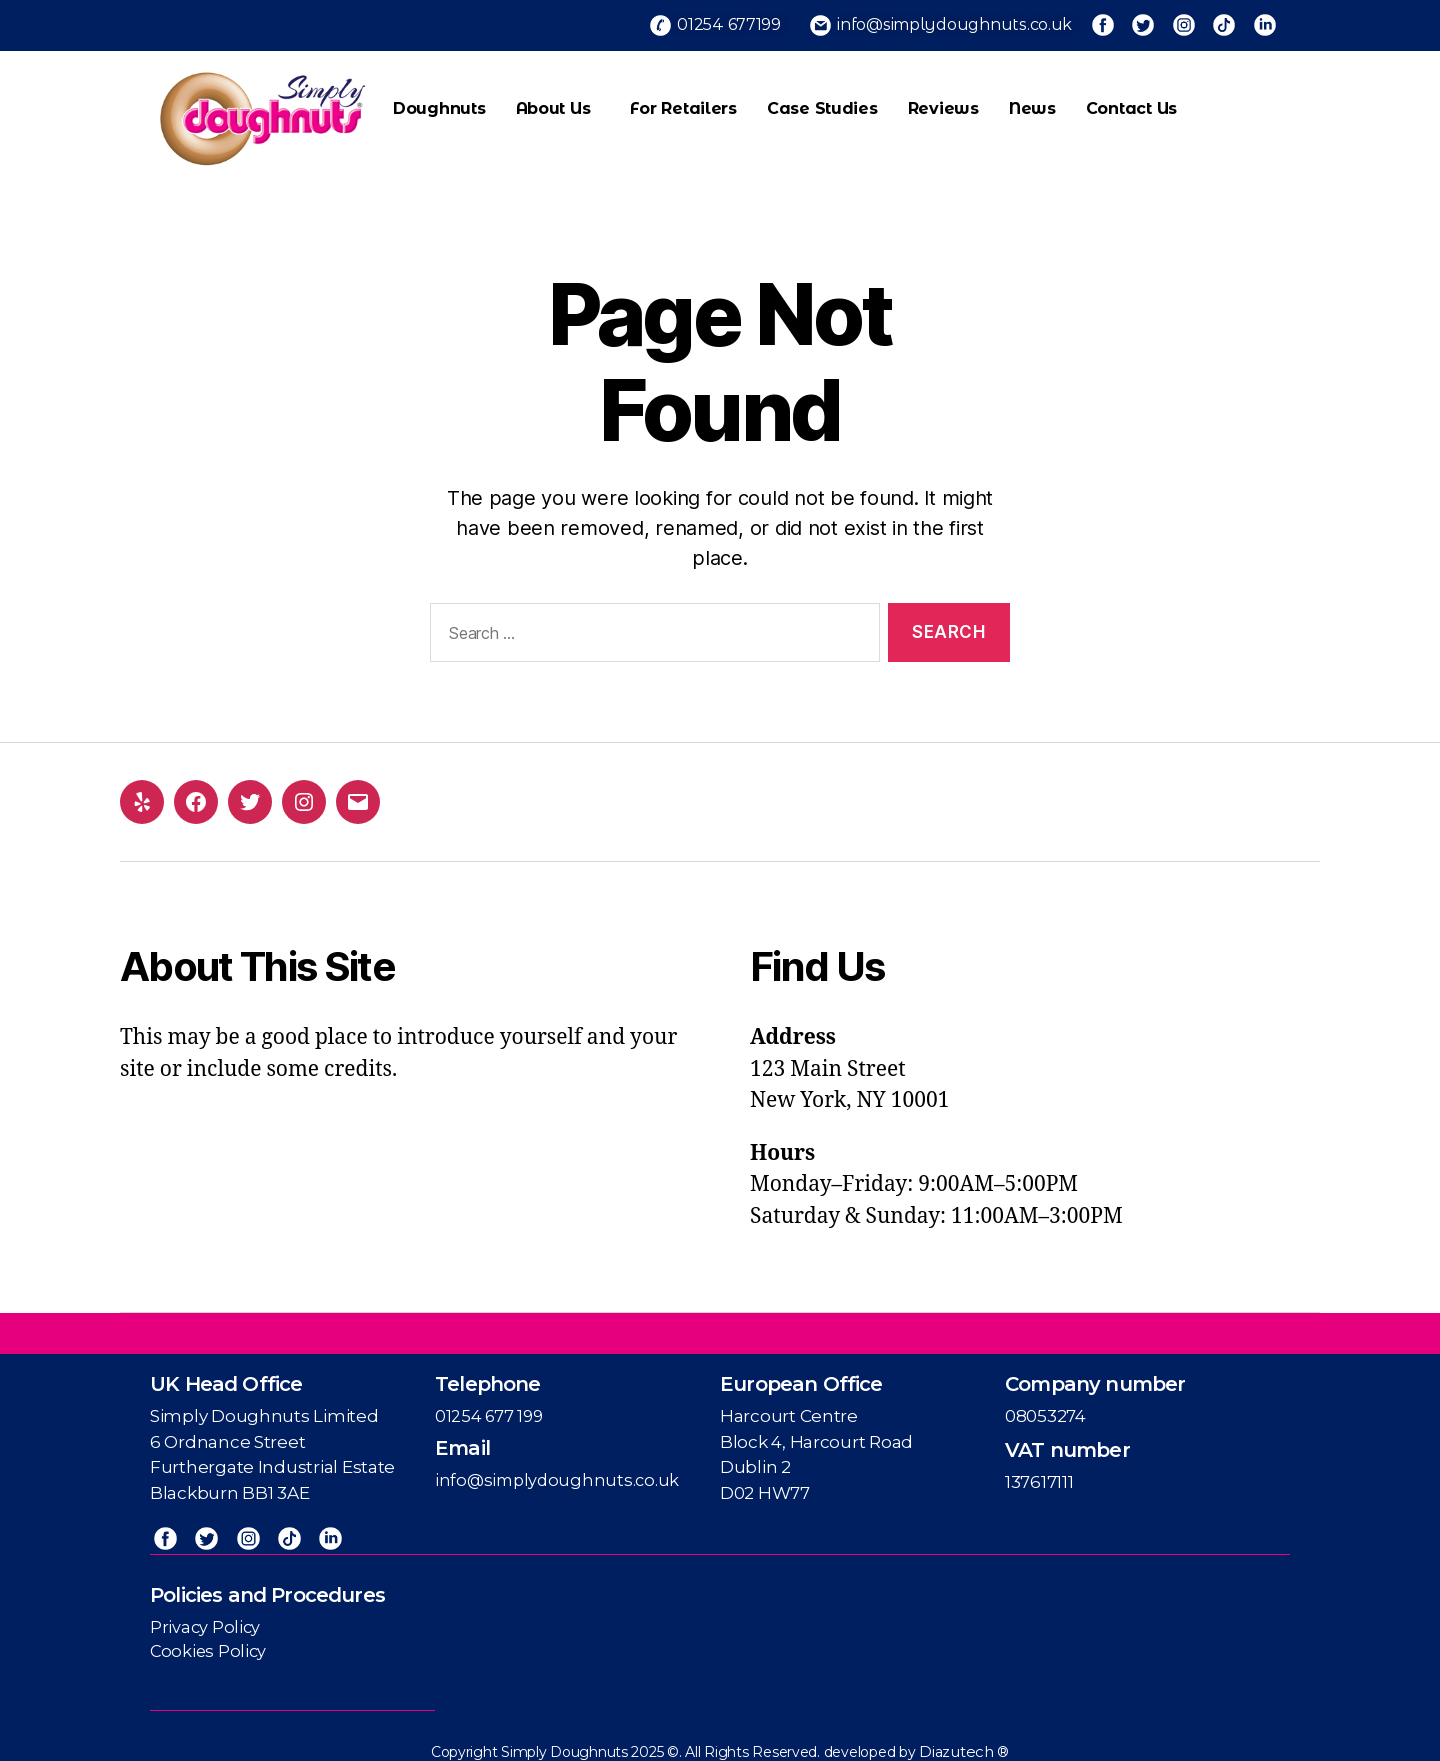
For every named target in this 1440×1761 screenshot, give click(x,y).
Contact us (1131, 101)
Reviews (943, 101)
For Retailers (683, 101)
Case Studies (822, 101)
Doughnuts (439, 101)
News (1032, 101)
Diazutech (958, 1741)
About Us (558, 102)
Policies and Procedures (267, 1584)
